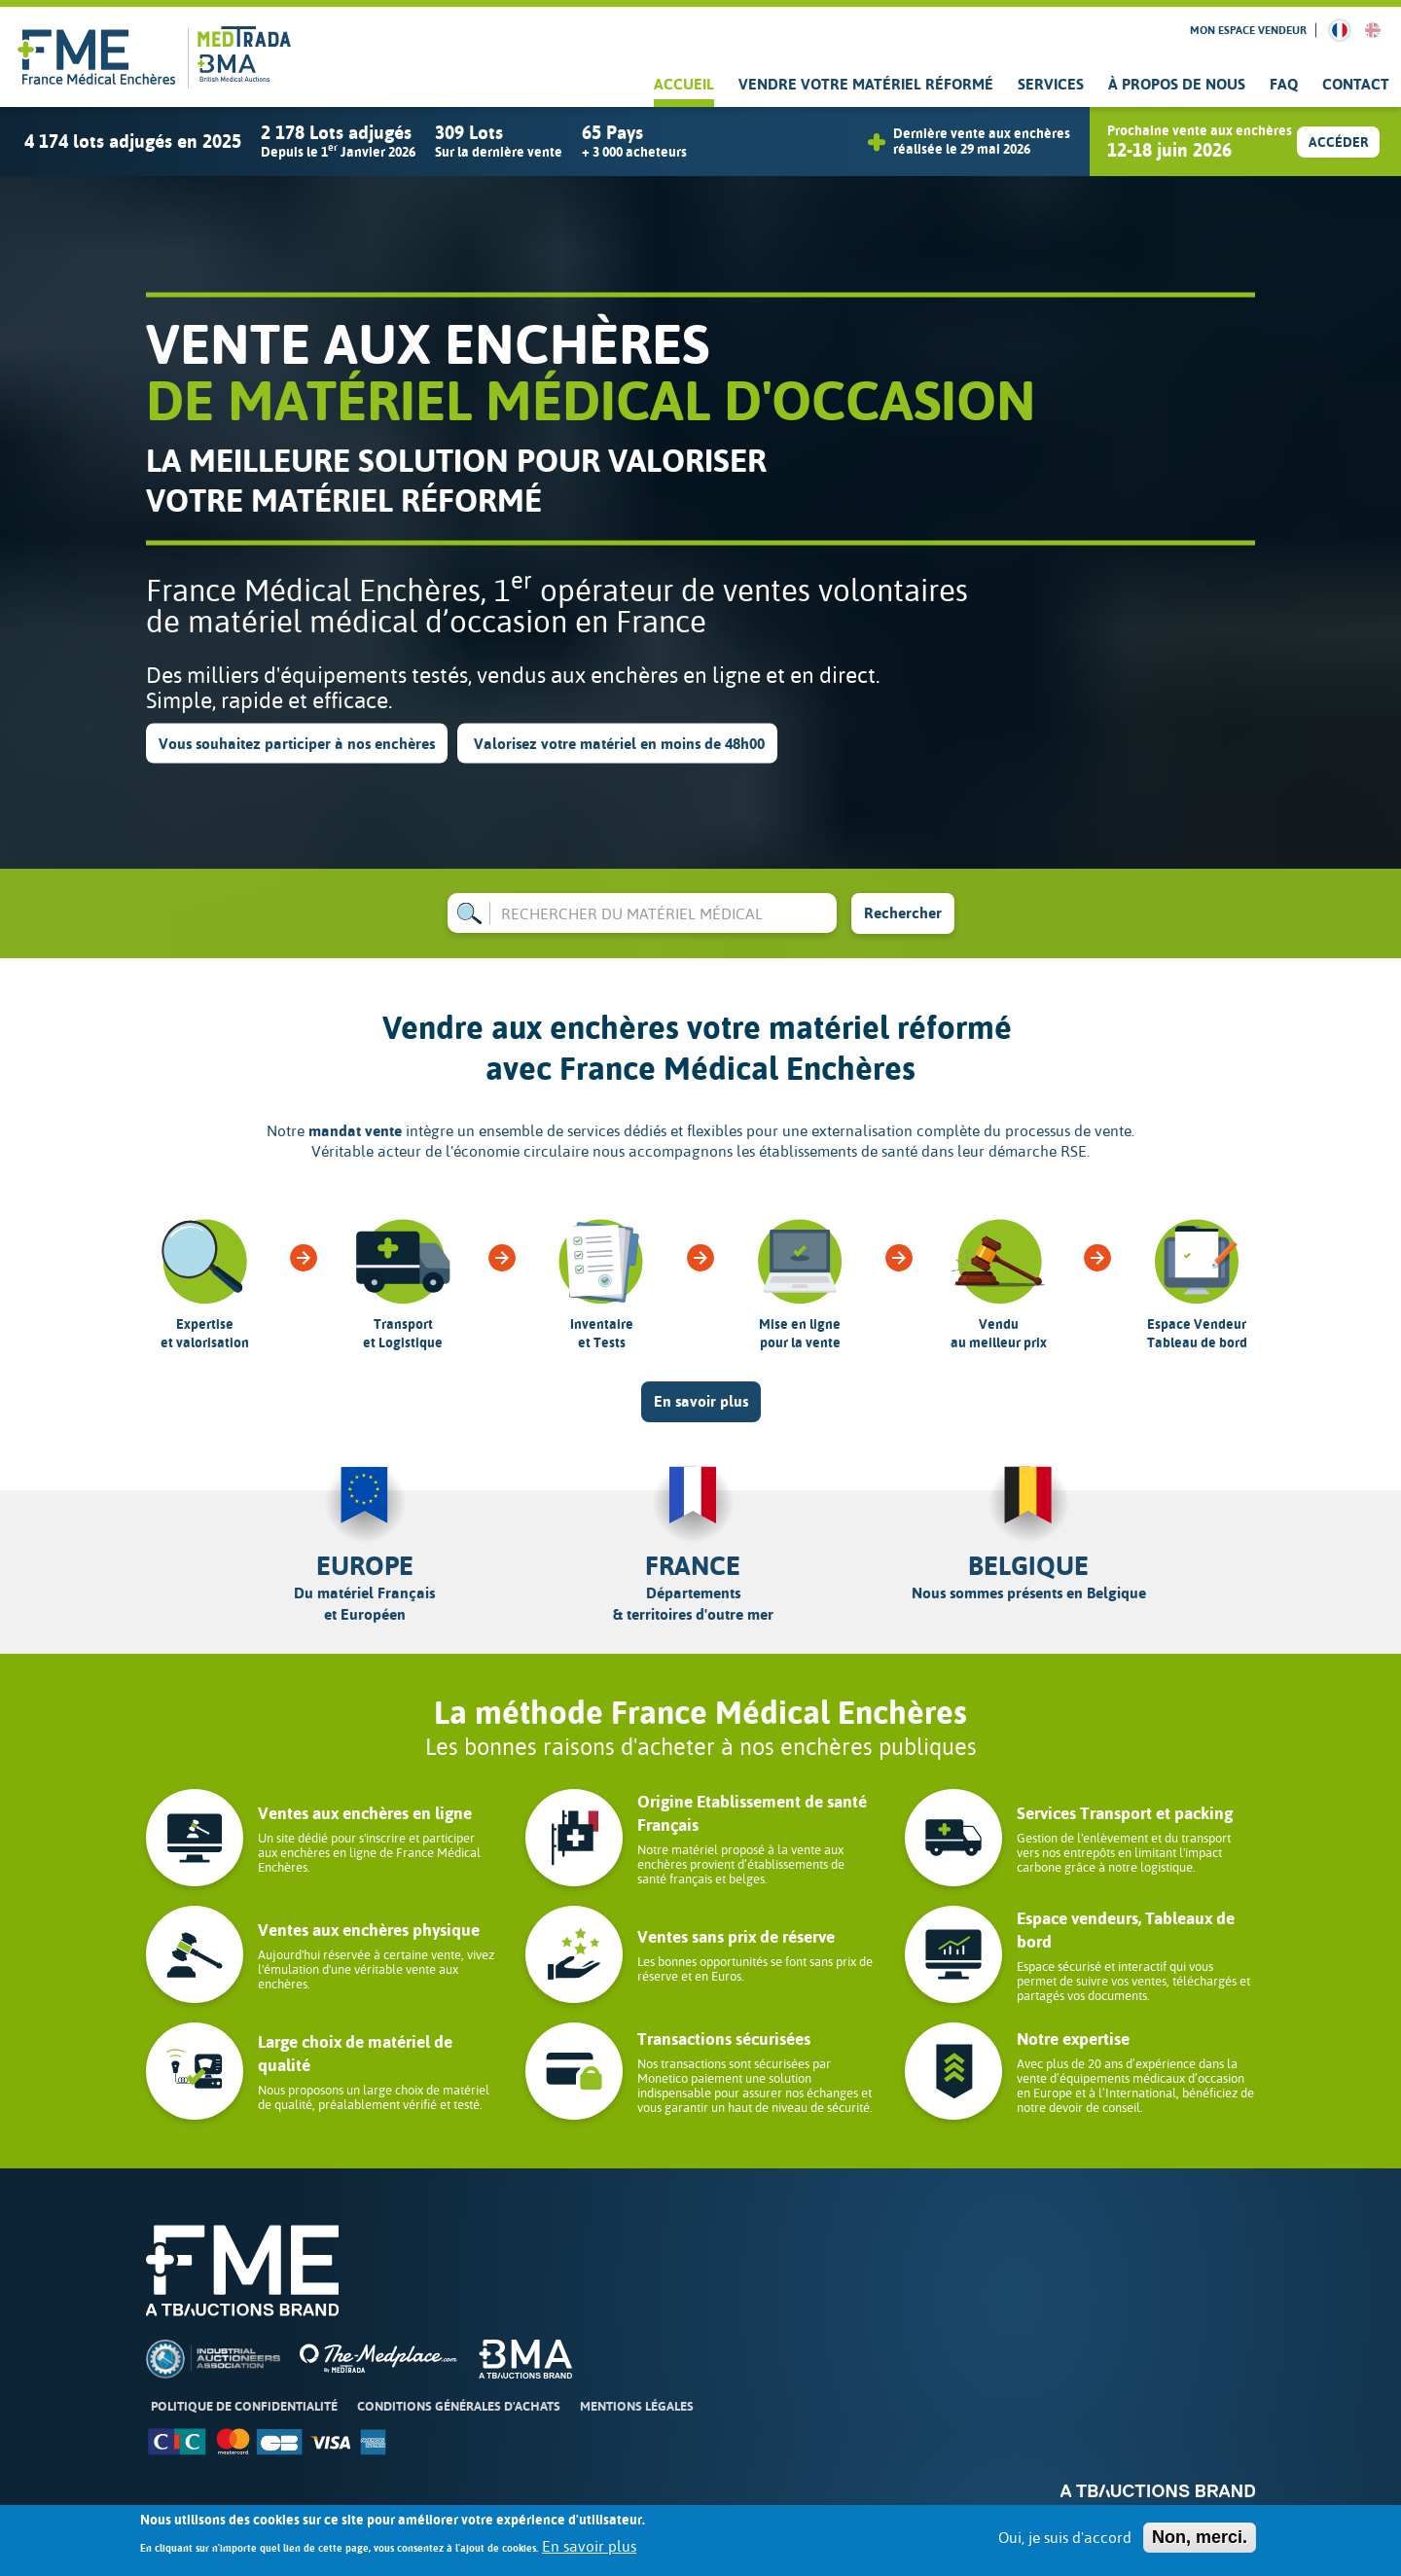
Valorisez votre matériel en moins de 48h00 (617, 743)
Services (1051, 84)
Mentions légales (637, 2406)
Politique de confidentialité (244, 2406)
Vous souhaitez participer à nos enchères (297, 743)
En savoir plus (701, 1401)
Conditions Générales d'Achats (458, 2406)
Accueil (684, 84)
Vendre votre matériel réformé (865, 84)
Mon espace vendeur (1248, 30)
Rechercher (903, 913)
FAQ (1284, 84)
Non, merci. (1199, 2537)
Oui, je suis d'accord (1065, 2538)
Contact (1355, 84)
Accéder (1338, 142)
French (1339, 30)
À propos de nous (1176, 84)
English (1373, 30)
